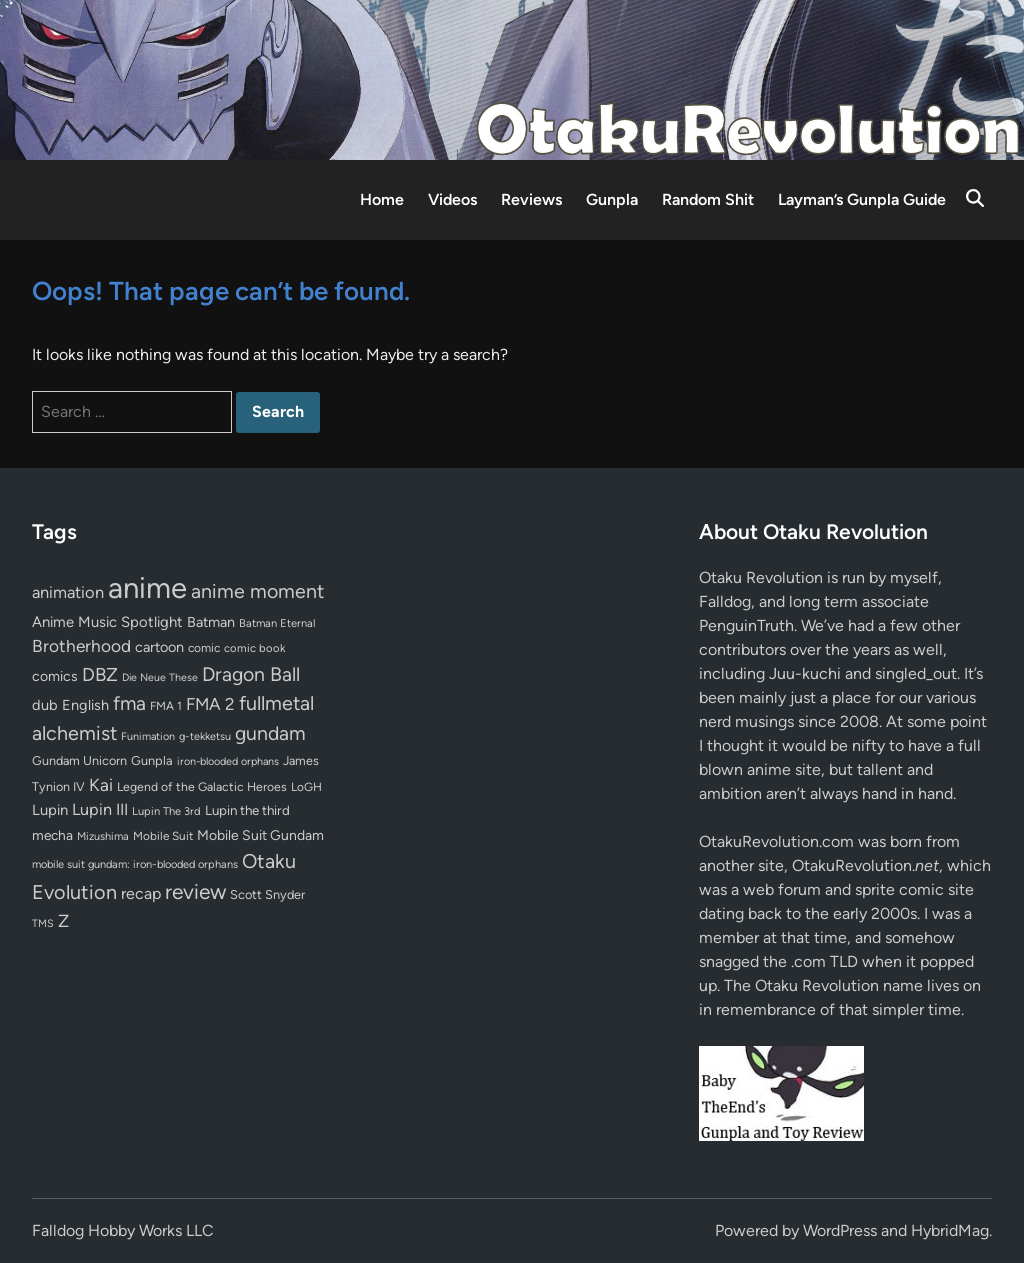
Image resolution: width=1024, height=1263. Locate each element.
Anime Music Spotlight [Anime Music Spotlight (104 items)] (107, 622)
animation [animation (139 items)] (68, 592)
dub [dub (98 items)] (45, 705)
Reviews (531, 199)
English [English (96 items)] (85, 705)
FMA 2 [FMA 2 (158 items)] (210, 704)
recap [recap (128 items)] (141, 893)
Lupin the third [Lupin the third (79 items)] (247, 810)
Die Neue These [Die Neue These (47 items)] (160, 677)
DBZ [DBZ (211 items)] (100, 674)
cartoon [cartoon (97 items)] (159, 647)
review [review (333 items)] (195, 891)
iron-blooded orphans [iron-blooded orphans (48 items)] (228, 761)
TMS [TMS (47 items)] (43, 923)
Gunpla (612, 199)
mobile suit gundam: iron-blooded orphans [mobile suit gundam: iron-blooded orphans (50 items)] (135, 864)
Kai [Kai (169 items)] (101, 784)
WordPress (840, 1230)
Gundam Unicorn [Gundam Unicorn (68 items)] (79, 760)
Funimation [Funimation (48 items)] (148, 736)
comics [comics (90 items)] (55, 676)
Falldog (725, 601)
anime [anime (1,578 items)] (147, 587)
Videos (452, 199)
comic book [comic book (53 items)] (254, 648)
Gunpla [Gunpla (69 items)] (152, 760)
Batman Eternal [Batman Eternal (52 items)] (277, 623)
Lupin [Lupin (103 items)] (50, 810)
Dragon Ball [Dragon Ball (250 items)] (251, 674)
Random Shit (708, 199)
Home (382, 199)
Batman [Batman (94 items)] (211, 622)
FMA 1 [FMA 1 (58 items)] (166, 706)
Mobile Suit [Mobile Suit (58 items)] (163, 836)
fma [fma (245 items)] (129, 703)
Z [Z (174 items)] (63, 920)
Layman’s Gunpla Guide (862, 199)
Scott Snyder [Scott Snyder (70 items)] (267, 894)
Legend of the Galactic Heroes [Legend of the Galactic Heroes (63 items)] (202, 786)
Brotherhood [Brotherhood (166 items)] (81, 646)
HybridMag (950, 1230)
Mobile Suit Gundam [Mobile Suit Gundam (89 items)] (260, 835)
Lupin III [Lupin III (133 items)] (100, 809)
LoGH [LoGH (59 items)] (306, 787)
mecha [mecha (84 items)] (52, 835)
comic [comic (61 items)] (204, 648)
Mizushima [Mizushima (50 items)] (103, 836)
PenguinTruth (746, 625)
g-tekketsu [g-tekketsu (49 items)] (205, 736)
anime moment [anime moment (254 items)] (257, 591)
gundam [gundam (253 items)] (270, 733)
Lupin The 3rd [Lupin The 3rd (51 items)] (166, 811)
